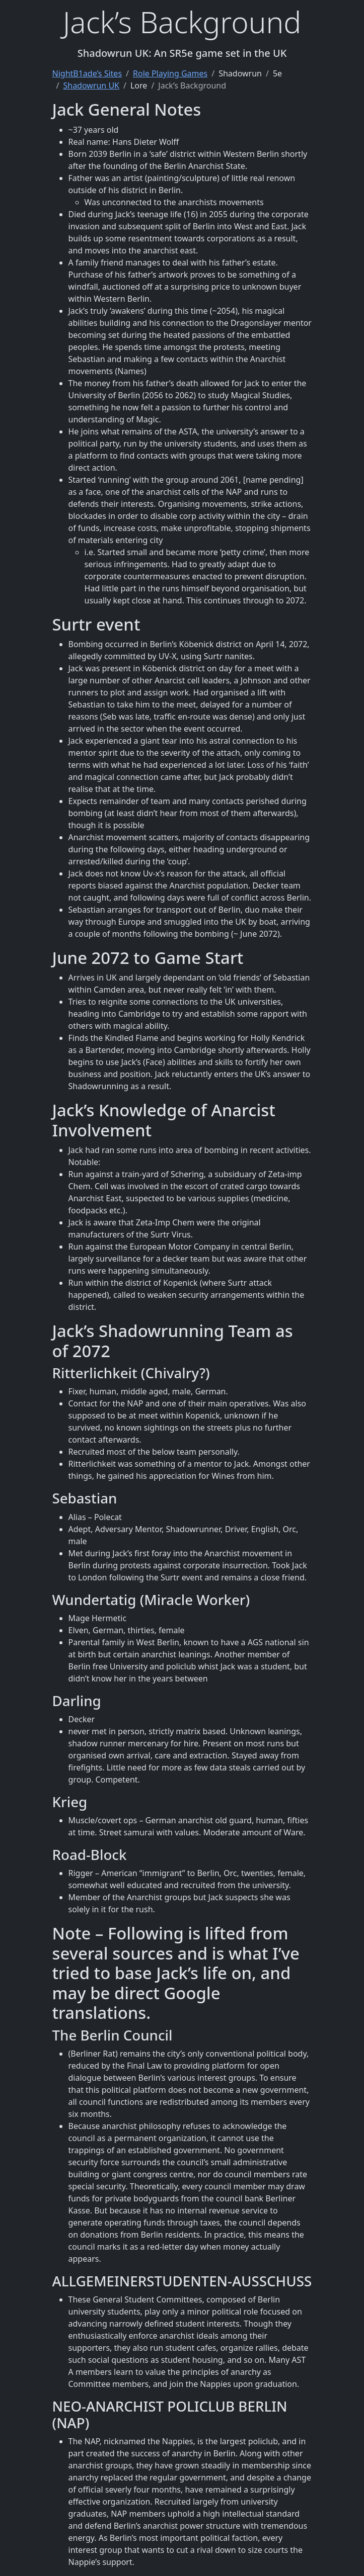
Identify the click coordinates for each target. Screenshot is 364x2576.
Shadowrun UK (91, 85)
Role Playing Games (170, 73)
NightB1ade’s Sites (87, 73)
